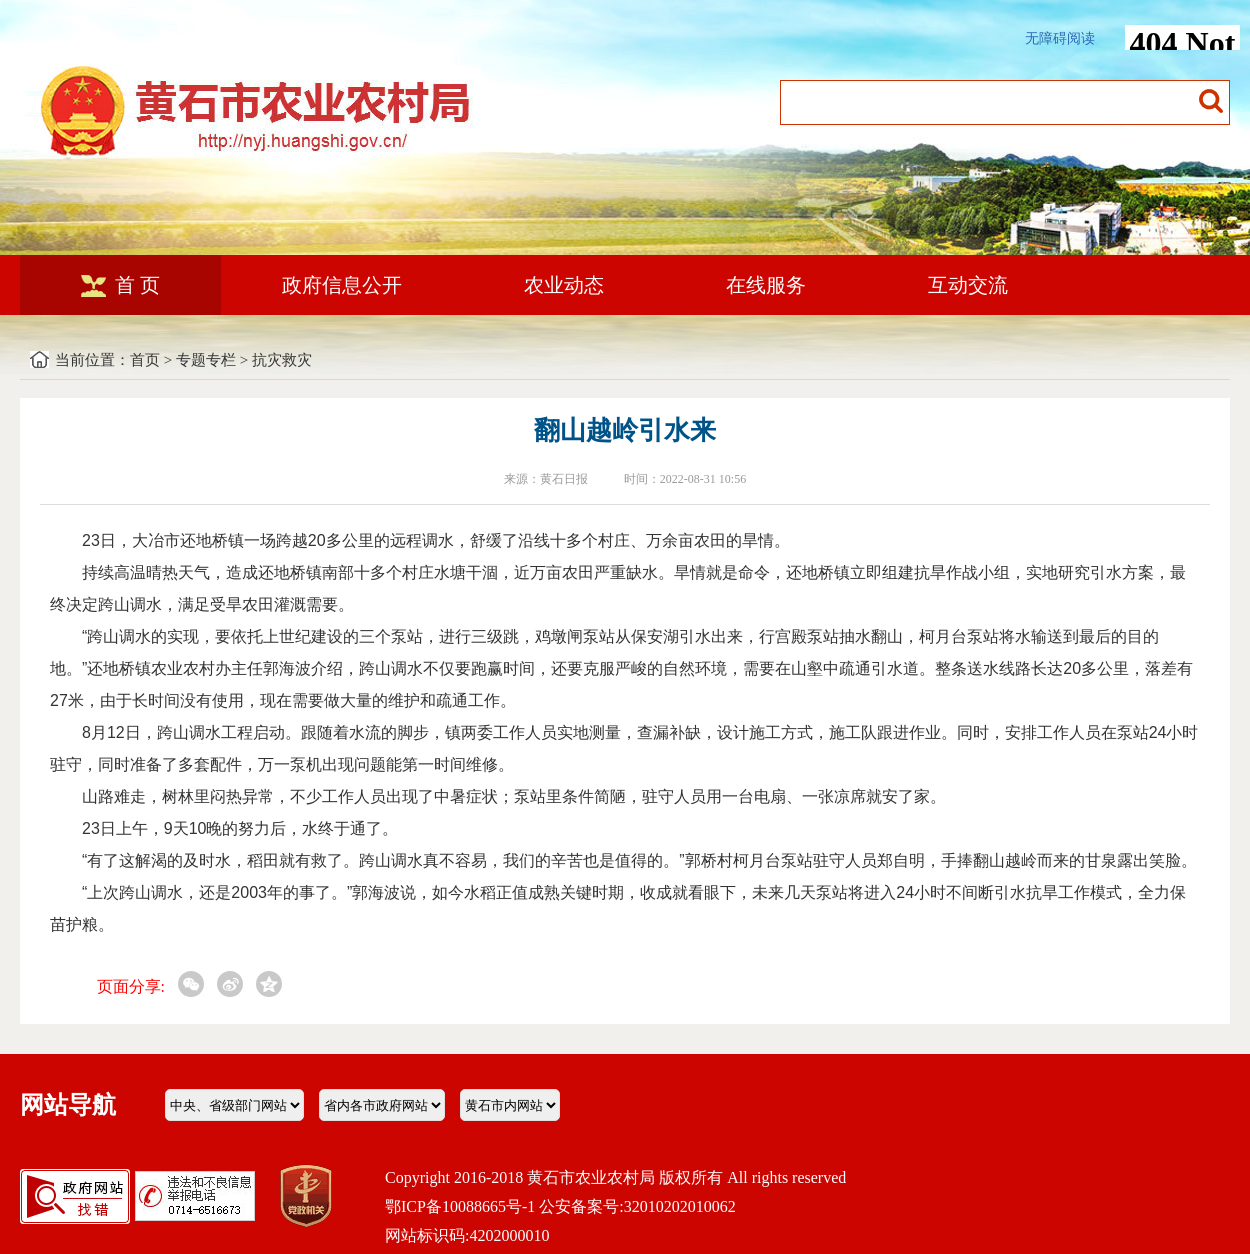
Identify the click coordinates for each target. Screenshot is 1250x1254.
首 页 (120, 285)
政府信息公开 (342, 285)
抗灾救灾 (282, 360)
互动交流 (968, 285)
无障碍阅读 (1060, 38)
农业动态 (564, 285)
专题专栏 (206, 360)
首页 (145, 360)
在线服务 (766, 285)
